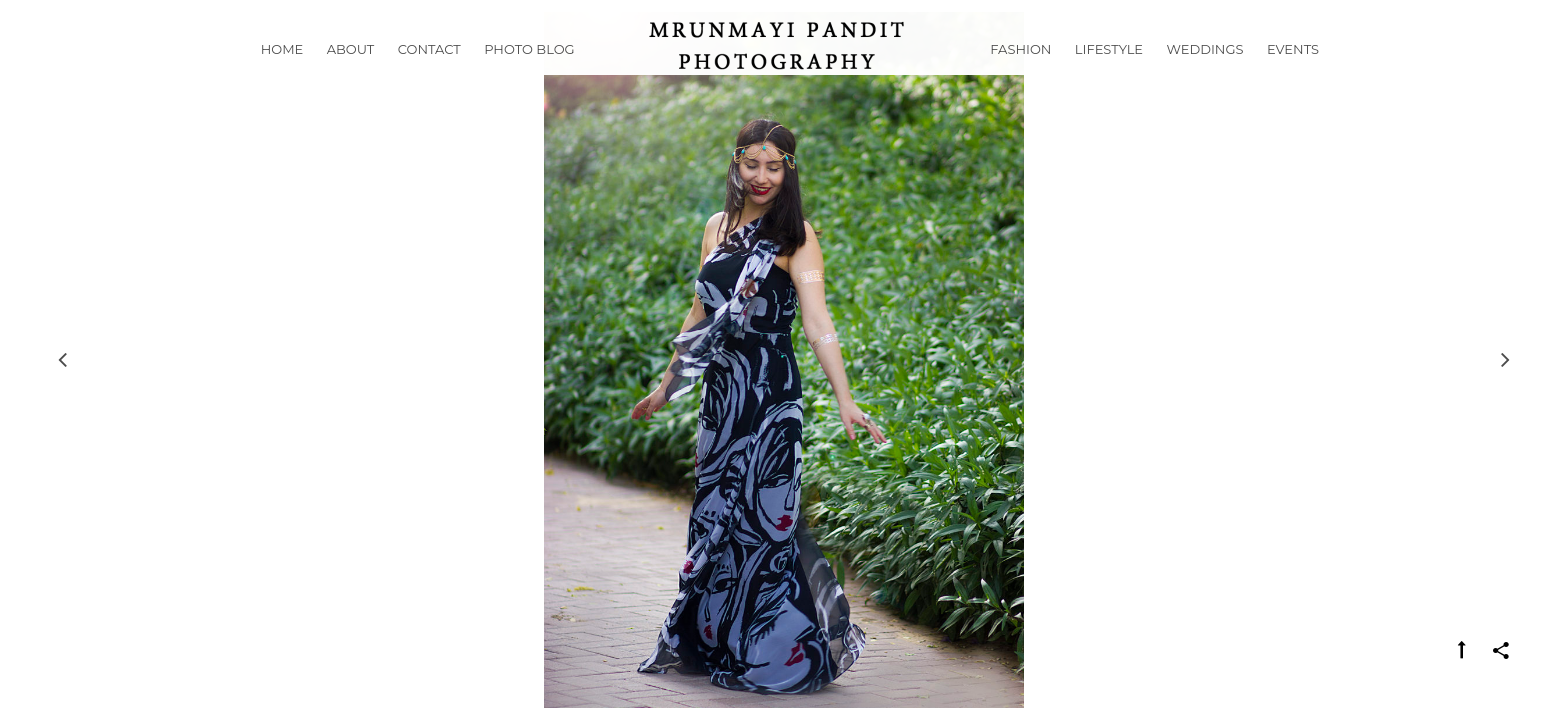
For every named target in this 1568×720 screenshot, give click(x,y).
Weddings (1205, 74)
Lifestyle (1109, 74)
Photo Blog (529, 74)
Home (282, 74)
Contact (429, 74)
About (351, 74)
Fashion (1020, 74)
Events (1293, 74)
